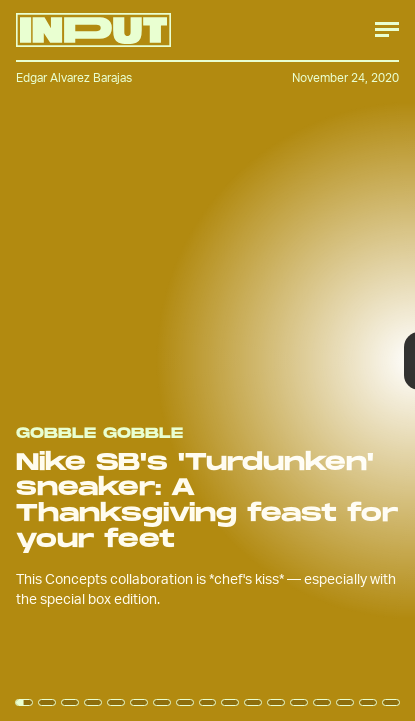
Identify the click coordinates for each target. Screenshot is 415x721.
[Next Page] (276, 360)
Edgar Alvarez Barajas (74, 77)
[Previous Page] (68, 360)
